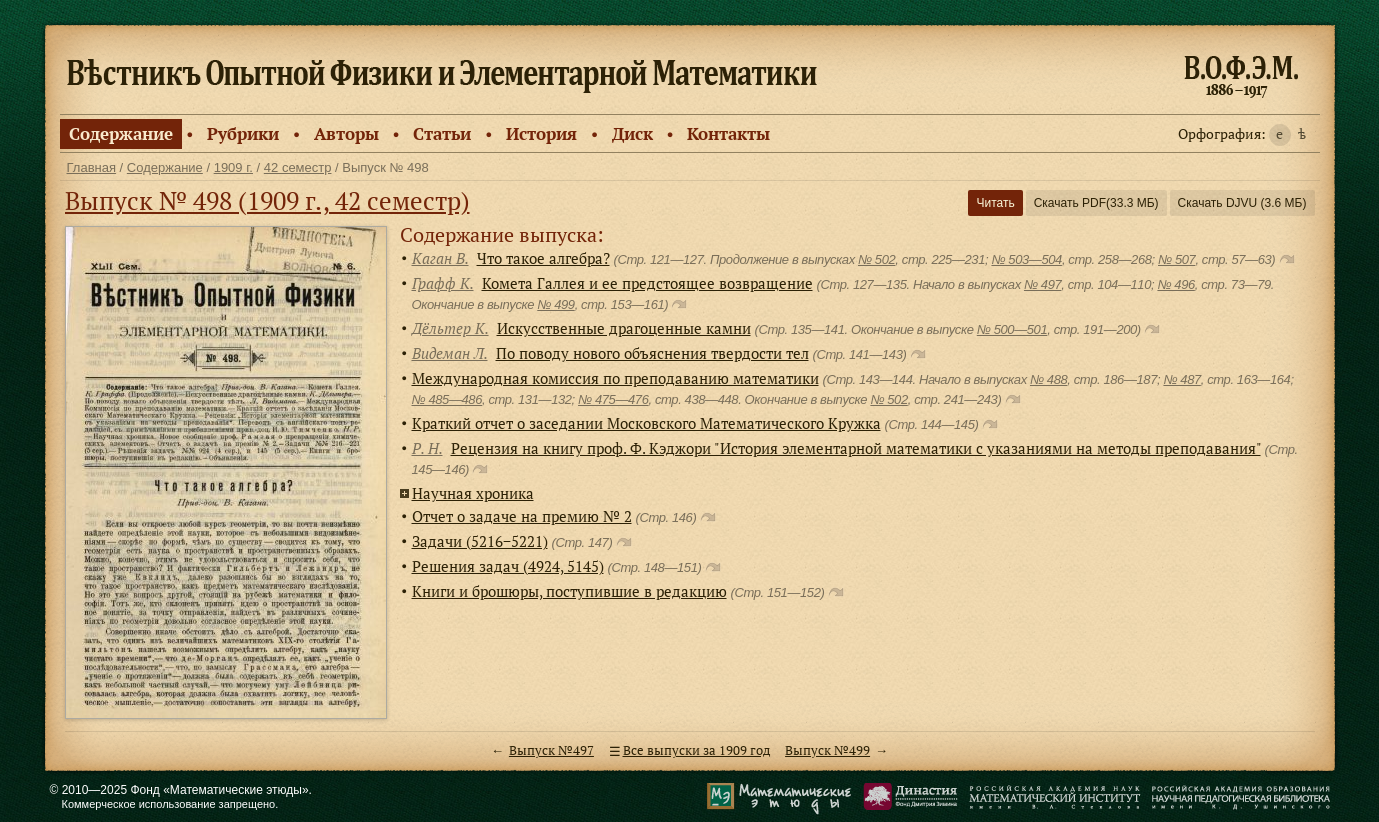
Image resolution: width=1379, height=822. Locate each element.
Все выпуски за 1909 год (696, 750)
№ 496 (1175, 284)
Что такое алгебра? (543, 258)
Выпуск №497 (551, 750)
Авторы (346, 133)
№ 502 (876, 259)
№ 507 (1176, 259)
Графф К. (443, 283)
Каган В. (440, 258)
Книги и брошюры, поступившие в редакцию (569, 591)
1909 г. (233, 167)
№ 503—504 (1026, 259)
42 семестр (298, 167)
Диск (632, 133)
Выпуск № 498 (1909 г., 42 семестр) (267, 200)
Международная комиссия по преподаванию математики (615, 378)
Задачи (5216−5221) (480, 541)
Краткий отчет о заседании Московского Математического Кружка (646, 423)
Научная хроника (473, 493)
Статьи (442, 133)
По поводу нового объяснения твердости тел (652, 353)
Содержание (121, 133)
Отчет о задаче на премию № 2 (522, 516)
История (541, 133)
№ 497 (1042, 284)
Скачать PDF (1096, 203)
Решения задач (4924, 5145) (508, 566)
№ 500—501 (1012, 329)
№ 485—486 (447, 399)
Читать (995, 203)
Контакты (728, 133)
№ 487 (1181, 379)
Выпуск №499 (827, 750)
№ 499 (555, 304)
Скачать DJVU (1242, 203)
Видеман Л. (450, 353)
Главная (91, 167)
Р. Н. (427, 448)
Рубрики (243, 133)
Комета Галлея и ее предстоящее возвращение (647, 283)
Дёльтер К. (450, 328)
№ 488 (1048, 379)
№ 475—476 (613, 399)
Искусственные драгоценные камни (624, 328)
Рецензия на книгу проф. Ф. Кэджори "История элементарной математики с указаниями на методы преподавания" (856, 448)
